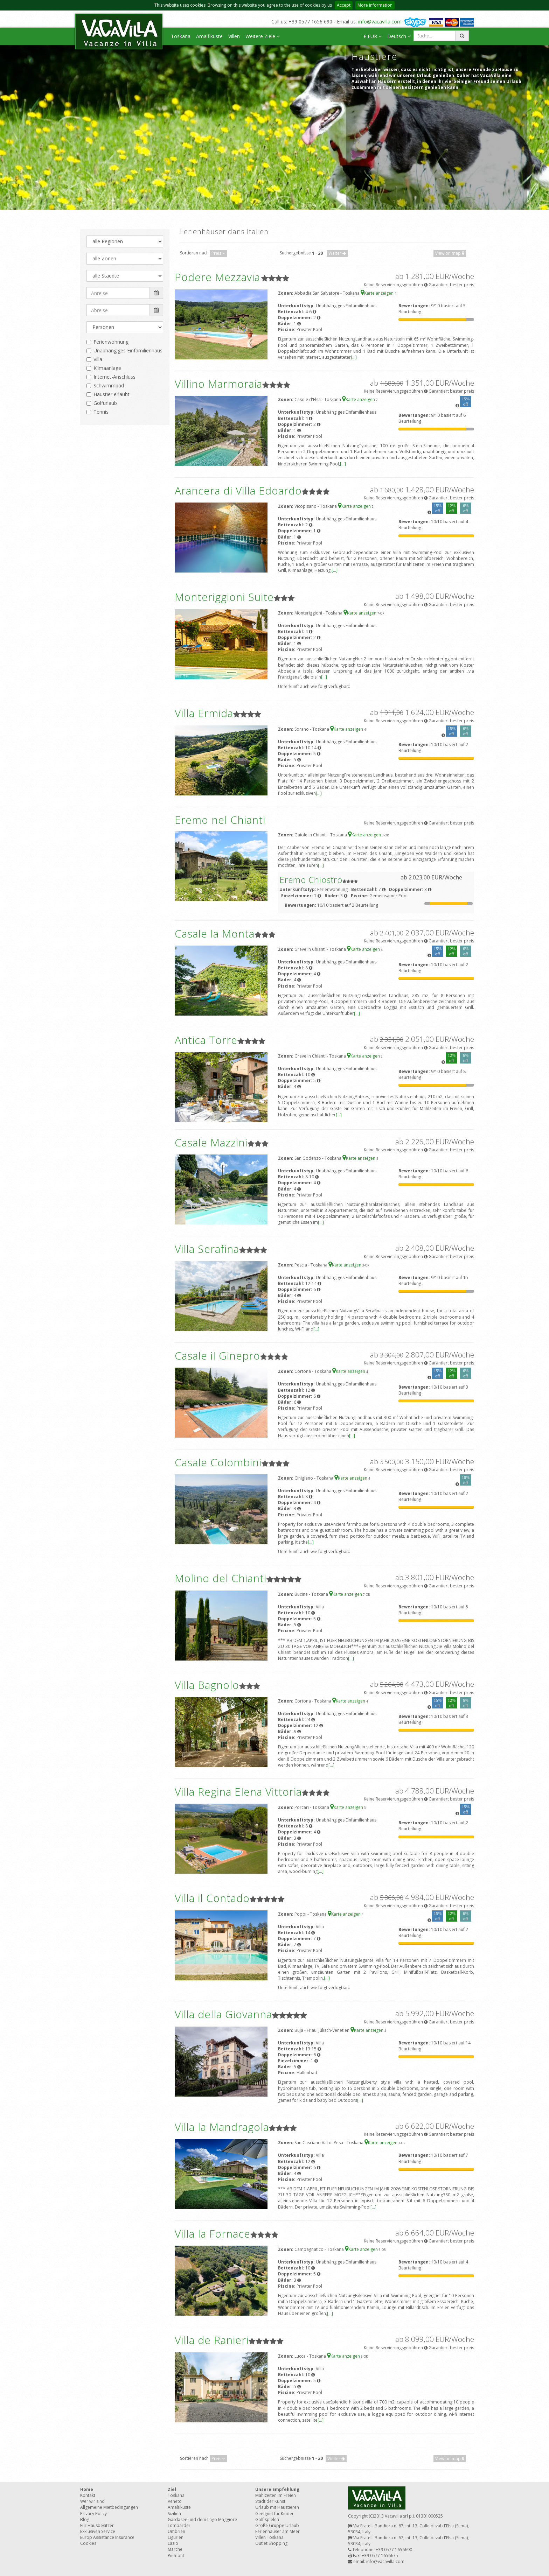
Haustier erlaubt (111, 394)
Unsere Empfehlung (277, 2489)
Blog (84, 2519)
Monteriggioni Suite (224, 597)
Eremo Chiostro (310, 879)
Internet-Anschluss (114, 376)
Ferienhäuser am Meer (277, 2531)
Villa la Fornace (212, 2233)
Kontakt (87, 2495)
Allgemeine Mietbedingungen (109, 2507)
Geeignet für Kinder (274, 2514)
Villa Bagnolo (207, 1685)
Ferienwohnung (110, 341)
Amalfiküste (209, 36)
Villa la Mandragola (222, 2127)
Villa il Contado (212, 1898)
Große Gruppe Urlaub (277, 2525)
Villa (97, 359)
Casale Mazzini (211, 1142)
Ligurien (175, 2537)
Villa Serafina (207, 1249)
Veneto (175, 2501)
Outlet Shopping (271, 2543)
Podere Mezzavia (217, 277)
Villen (234, 36)
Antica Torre (206, 1040)
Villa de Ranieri (212, 2340)
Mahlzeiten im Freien (275, 2495)
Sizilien (174, 2514)
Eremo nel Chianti (220, 820)
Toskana (180, 36)
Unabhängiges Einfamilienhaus (127, 350)
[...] (354, 357)
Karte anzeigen (378, 293)
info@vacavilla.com (380, 21)
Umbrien (176, 2531)
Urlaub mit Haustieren (277, 2507)
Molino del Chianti (220, 1578)
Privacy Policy (93, 2514)
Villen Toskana (269, 2537)
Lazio (173, 2543)
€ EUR (372, 36)
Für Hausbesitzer (97, 2525)
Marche (175, 2549)
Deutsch (399, 36)
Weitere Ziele (262, 36)
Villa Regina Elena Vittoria (238, 1791)
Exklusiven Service (97, 2531)
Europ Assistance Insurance (107, 2537)
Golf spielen (267, 2519)
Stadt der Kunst (270, 2501)
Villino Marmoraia (218, 384)
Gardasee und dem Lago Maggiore (202, 2519)
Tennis (101, 411)
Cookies (88, 2543)
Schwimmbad (108, 385)
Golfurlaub (105, 403)
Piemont (176, 2556)
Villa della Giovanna (223, 2014)
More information (374, 5)
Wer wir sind (92, 2501)
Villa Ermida (204, 713)
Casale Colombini (218, 1462)
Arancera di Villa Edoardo (238, 490)
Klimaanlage (107, 368)
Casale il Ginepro (217, 1355)
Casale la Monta (215, 933)
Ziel (172, 2489)
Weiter (337, 253)
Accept (343, 5)
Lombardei (179, 2525)
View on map (449, 253)
